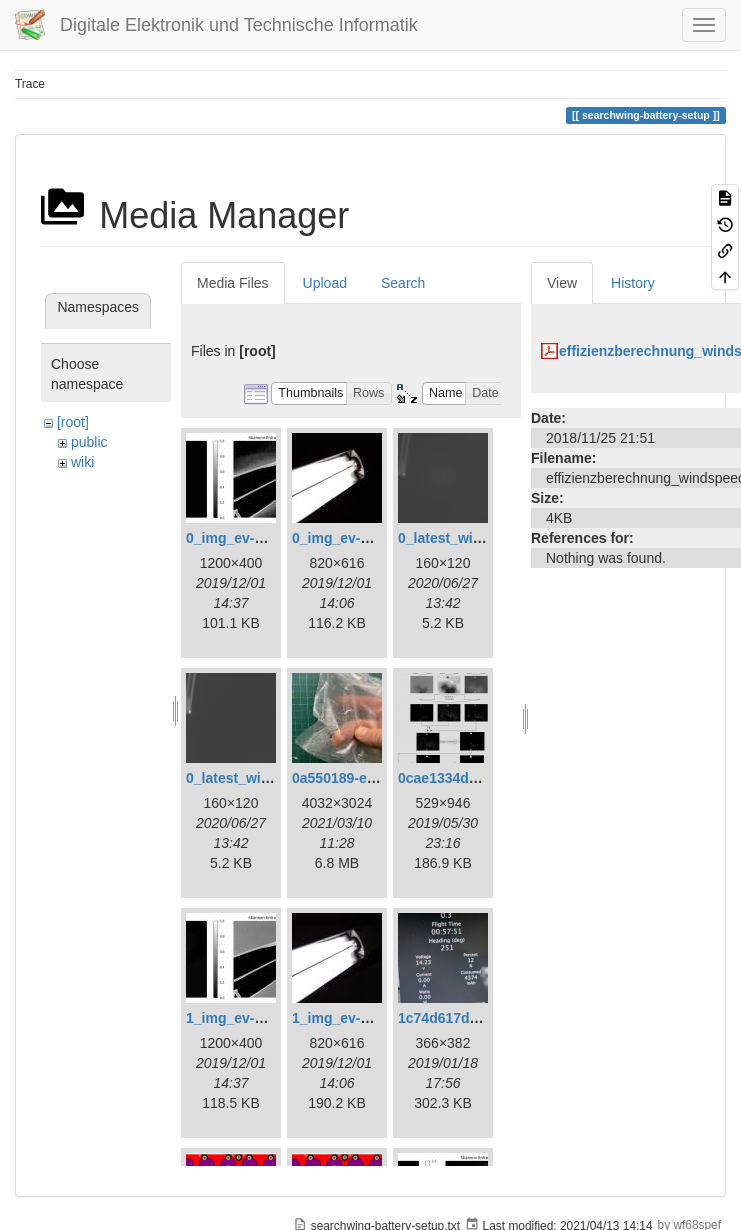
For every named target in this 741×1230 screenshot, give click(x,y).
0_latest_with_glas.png (474, 538)
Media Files (233, 283)
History (633, 283)
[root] (73, 422)
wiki (82, 462)
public (89, 442)
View (562, 283)
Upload (325, 283)
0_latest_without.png (255, 778)
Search (403, 283)
